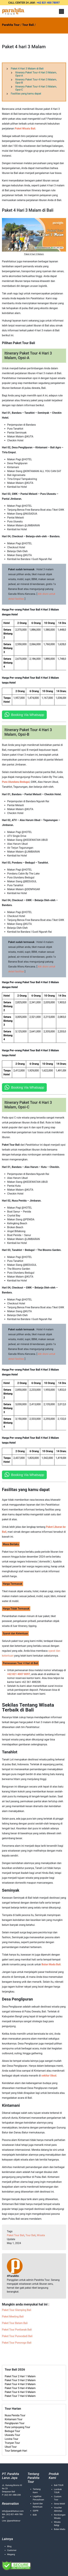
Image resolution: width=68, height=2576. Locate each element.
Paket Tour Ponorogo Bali (16, 2342)
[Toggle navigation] (61, 11)
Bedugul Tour (12, 2431)
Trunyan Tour (12, 2442)
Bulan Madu (59, 2529)
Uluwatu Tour (12, 2435)
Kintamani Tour (13, 2419)
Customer (12, 2550)
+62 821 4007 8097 (18, 1674)
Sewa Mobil (59, 2503)
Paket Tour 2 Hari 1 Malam (20, 2376)
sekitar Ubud (48, 2075)
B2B (35, 2515)
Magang (11, 2554)
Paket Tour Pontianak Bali (17, 2329)
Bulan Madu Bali (51, 1964)
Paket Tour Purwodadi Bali (17, 2336)
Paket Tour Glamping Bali (16, 2310)
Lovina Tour (11, 2438)
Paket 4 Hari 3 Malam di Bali (27, 68)
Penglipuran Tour (14, 2423)
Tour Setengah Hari (16, 2450)
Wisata (41, 2235)
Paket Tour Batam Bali (15, 2323)
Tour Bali (30, 2235)
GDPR (35, 2510)
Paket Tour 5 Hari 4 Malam (20, 2388)
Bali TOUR (58, 2485)
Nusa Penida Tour (15, 2415)
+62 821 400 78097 (48, 2)
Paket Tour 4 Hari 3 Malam (20, 2384)
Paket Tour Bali (15, 2235)
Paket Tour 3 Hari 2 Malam (20, 2380)
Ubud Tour (11, 2446)
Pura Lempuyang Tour (17, 2427)
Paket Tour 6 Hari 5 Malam (20, 2392)
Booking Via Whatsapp (27, 715)
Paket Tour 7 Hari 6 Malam (20, 2396)
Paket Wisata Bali (25, 128)
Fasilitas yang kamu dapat (26, 93)
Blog (9, 2546)
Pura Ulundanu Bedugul (16, 781)
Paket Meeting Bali (13, 2316)
